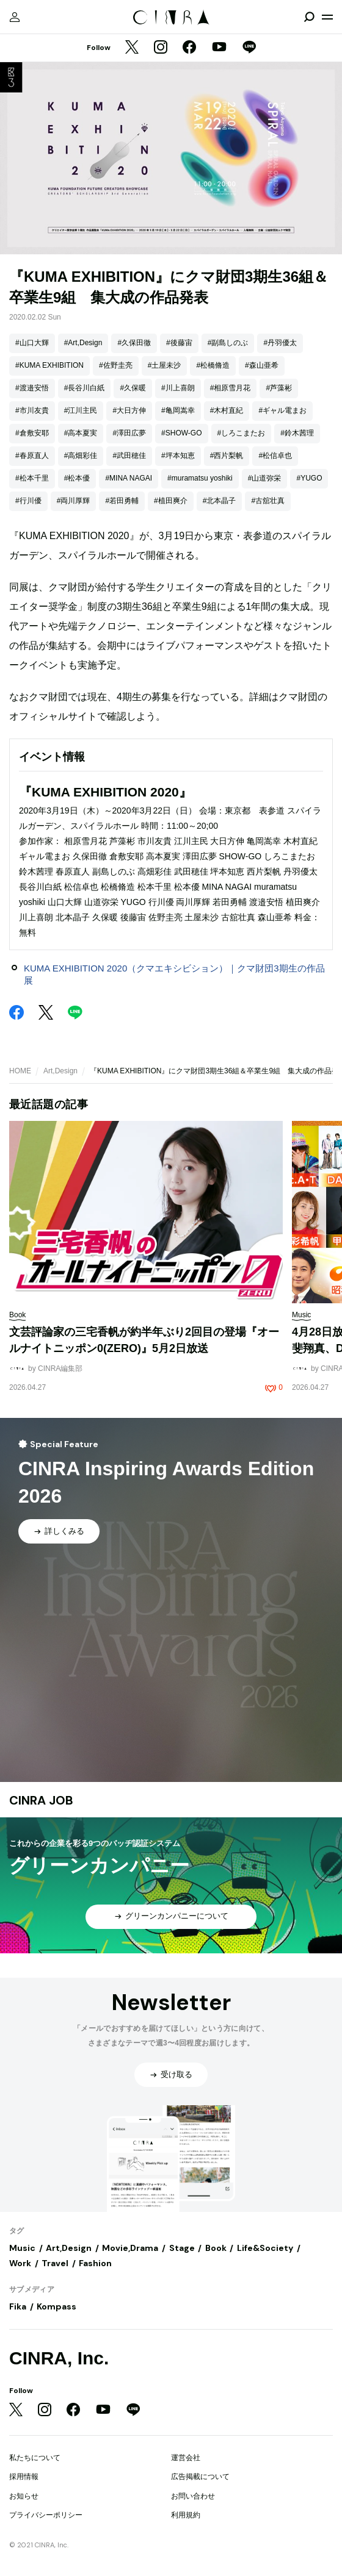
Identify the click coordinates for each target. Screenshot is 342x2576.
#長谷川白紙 (84, 388)
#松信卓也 (275, 455)
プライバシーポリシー (45, 2515)
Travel (55, 2263)
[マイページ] (14, 17)
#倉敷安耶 (32, 433)
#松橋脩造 (213, 365)
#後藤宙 (179, 342)
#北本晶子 (219, 500)
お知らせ (23, 2496)
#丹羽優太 (280, 342)
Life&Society (265, 2248)
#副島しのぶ (228, 342)
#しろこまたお (241, 433)
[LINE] (249, 48)
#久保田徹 (134, 342)
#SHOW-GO (181, 433)
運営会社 (185, 2457)
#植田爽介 (170, 500)
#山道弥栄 (265, 478)
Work (20, 2263)
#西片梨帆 (227, 455)
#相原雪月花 (230, 388)
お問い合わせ (193, 2496)
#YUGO (309, 478)
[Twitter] (132, 48)
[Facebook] (189, 48)
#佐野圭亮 (116, 365)
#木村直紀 (227, 410)
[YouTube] (219, 48)
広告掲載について (200, 2476)
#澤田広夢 (129, 433)
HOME (20, 1071)
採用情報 (23, 2476)
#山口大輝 (32, 342)
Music (22, 2248)
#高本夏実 (81, 433)
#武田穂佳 (129, 455)
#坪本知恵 (178, 455)
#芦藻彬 (279, 388)
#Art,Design (83, 342)
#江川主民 (81, 410)
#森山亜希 (261, 365)
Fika (17, 2306)
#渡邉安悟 (32, 388)
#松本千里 (32, 478)
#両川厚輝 (73, 500)
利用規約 (185, 2515)
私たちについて (34, 2457)
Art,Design (60, 1071)
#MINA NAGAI (128, 478)
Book (216, 2248)
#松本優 (77, 478)
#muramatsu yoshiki (200, 478)
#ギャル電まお (282, 410)
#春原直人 (32, 455)
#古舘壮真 (268, 500)
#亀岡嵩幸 (178, 410)
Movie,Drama (130, 2248)
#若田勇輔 (122, 500)
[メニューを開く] (327, 17)
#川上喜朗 (178, 388)
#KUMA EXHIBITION (49, 365)
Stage (182, 2248)
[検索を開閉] (309, 17)
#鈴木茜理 (297, 433)
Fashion (95, 2263)
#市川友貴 (32, 410)
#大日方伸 (129, 410)
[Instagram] (160, 48)
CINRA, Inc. (59, 2358)
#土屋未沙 (164, 365)
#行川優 (28, 500)
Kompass (56, 2306)
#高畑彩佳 (81, 455)
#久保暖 (133, 388)
